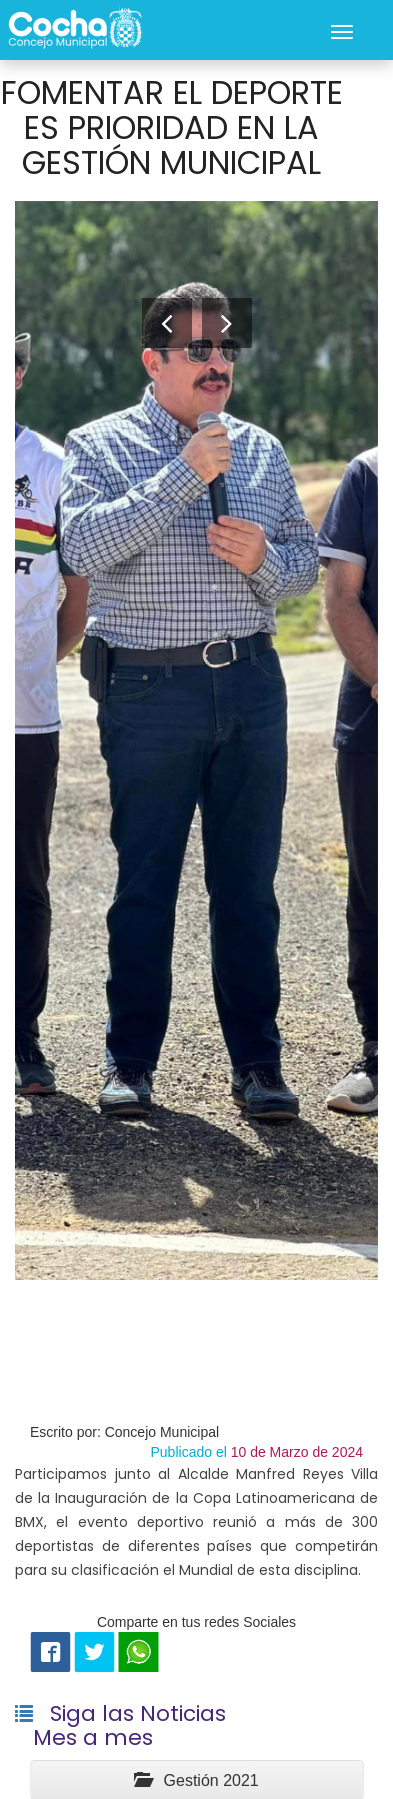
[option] (196, 740)
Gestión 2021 (196, 1780)
